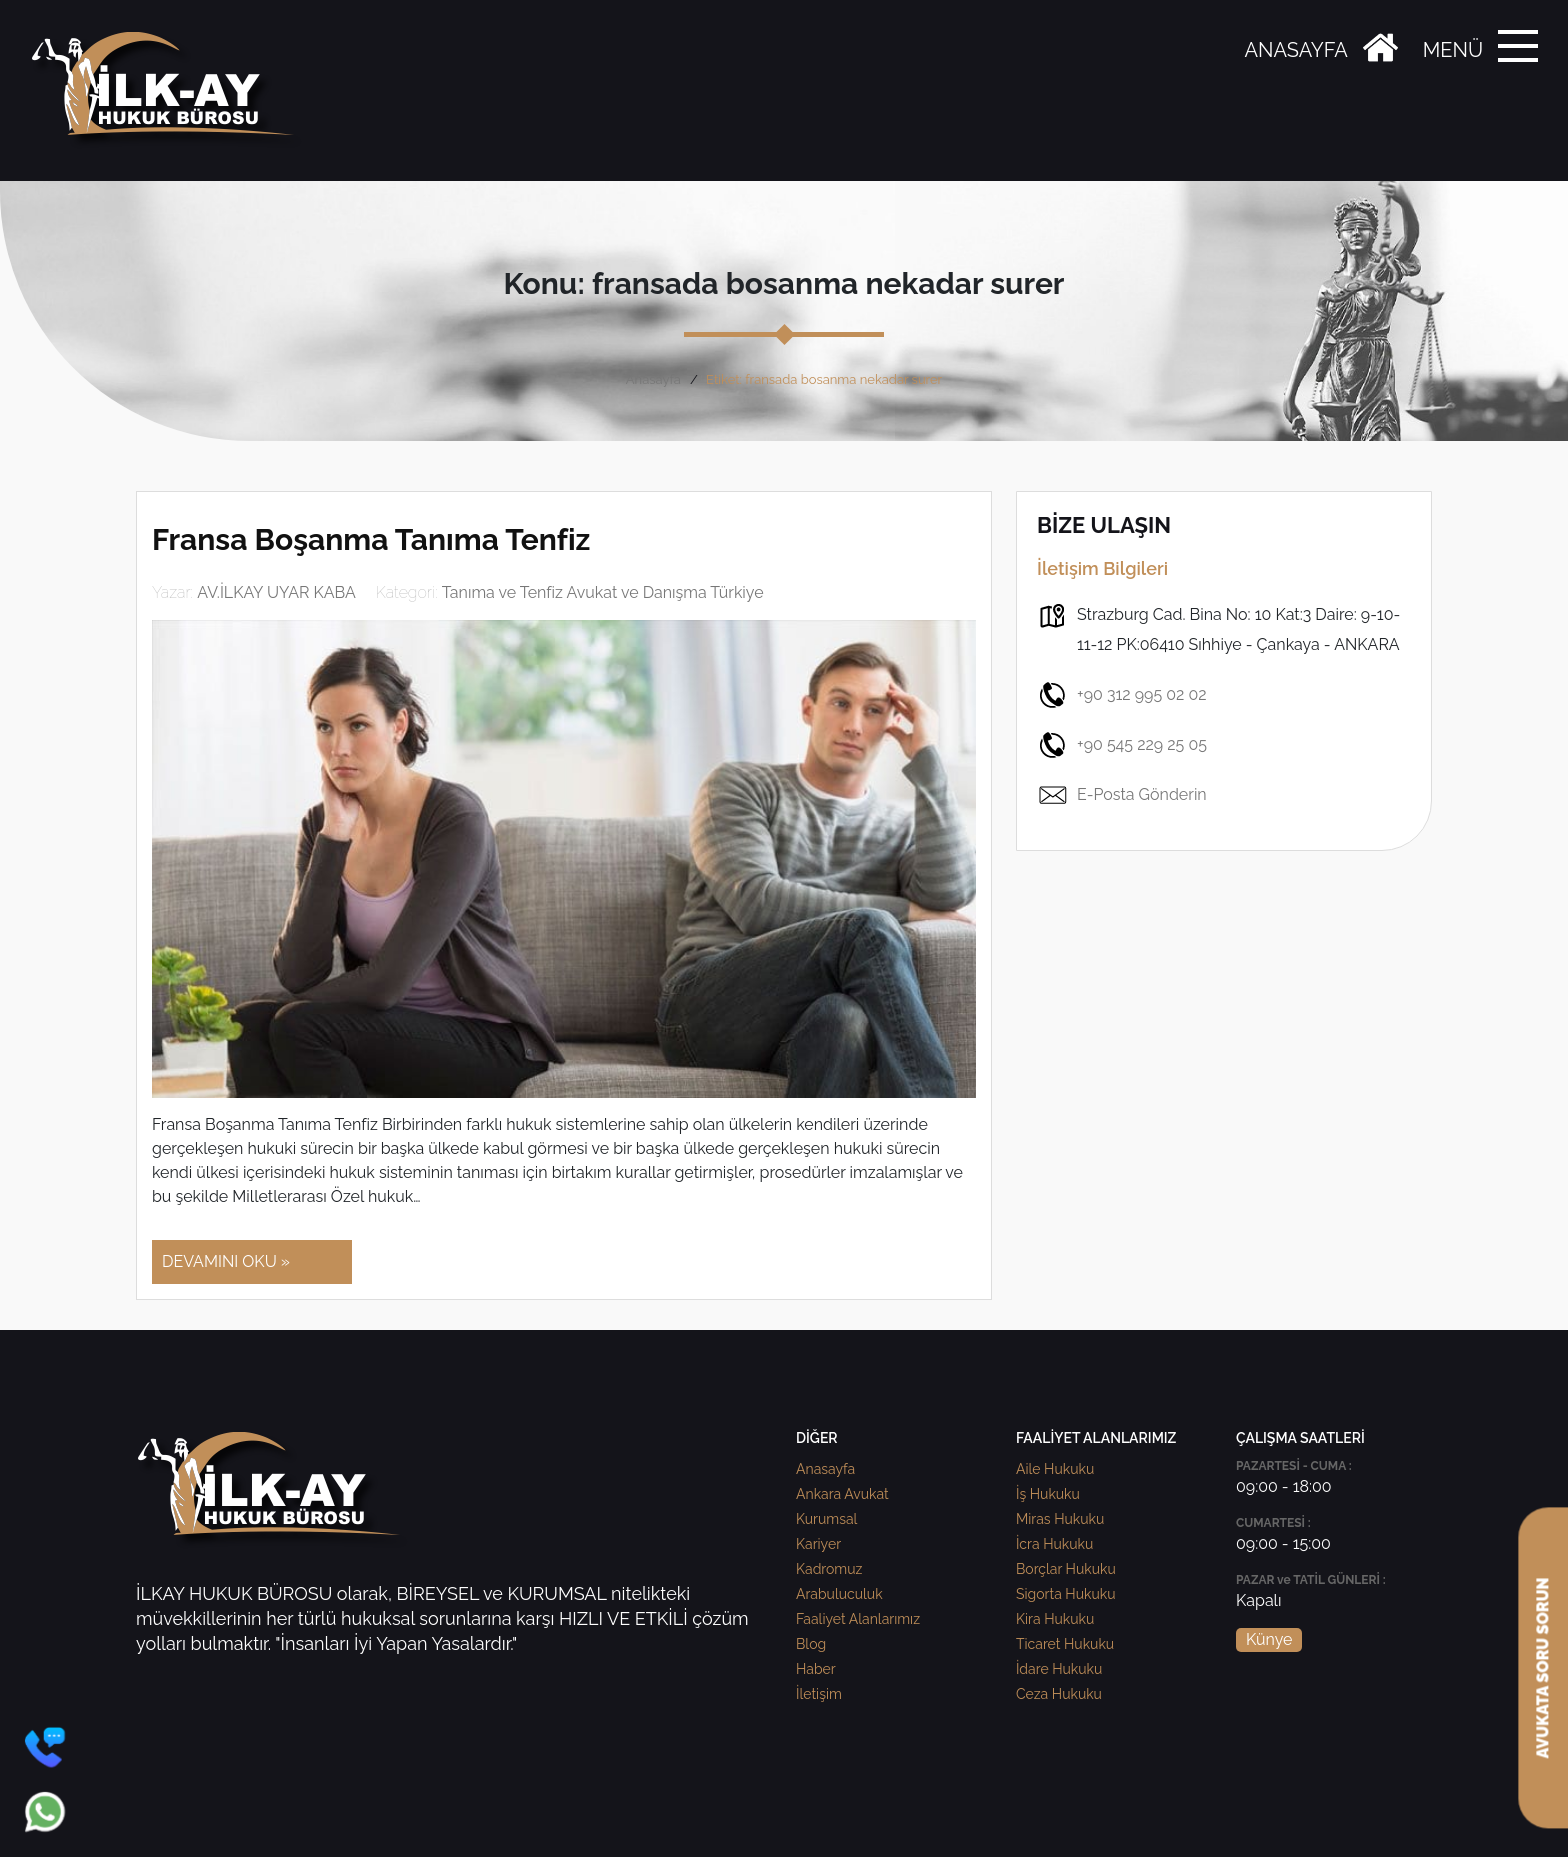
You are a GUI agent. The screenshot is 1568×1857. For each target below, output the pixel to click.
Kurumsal (826, 1519)
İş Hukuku (1048, 1494)
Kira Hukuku (1055, 1619)
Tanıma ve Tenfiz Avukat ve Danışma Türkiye (603, 592)
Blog (811, 1644)
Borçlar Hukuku (1066, 1569)
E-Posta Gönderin (1122, 795)
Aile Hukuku (1055, 1469)
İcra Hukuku (1054, 1544)
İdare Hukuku (1059, 1669)
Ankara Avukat (842, 1494)
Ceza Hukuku (1059, 1694)
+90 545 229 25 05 (1122, 745)
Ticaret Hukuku (1065, 1644)
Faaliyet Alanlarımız (858, 1619)
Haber (816, 1669)
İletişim (819, 1694)
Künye (1269, 1639)
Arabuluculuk (839, 1594)
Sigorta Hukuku (1065, 1594)
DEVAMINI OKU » (226, 1261)
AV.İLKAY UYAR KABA (276, 592)
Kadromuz (829, 1569)
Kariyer (818, 1544)
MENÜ (1453, 50)
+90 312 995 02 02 (1122, 695)
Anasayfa (653, 379)
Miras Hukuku (1060, 1519)
